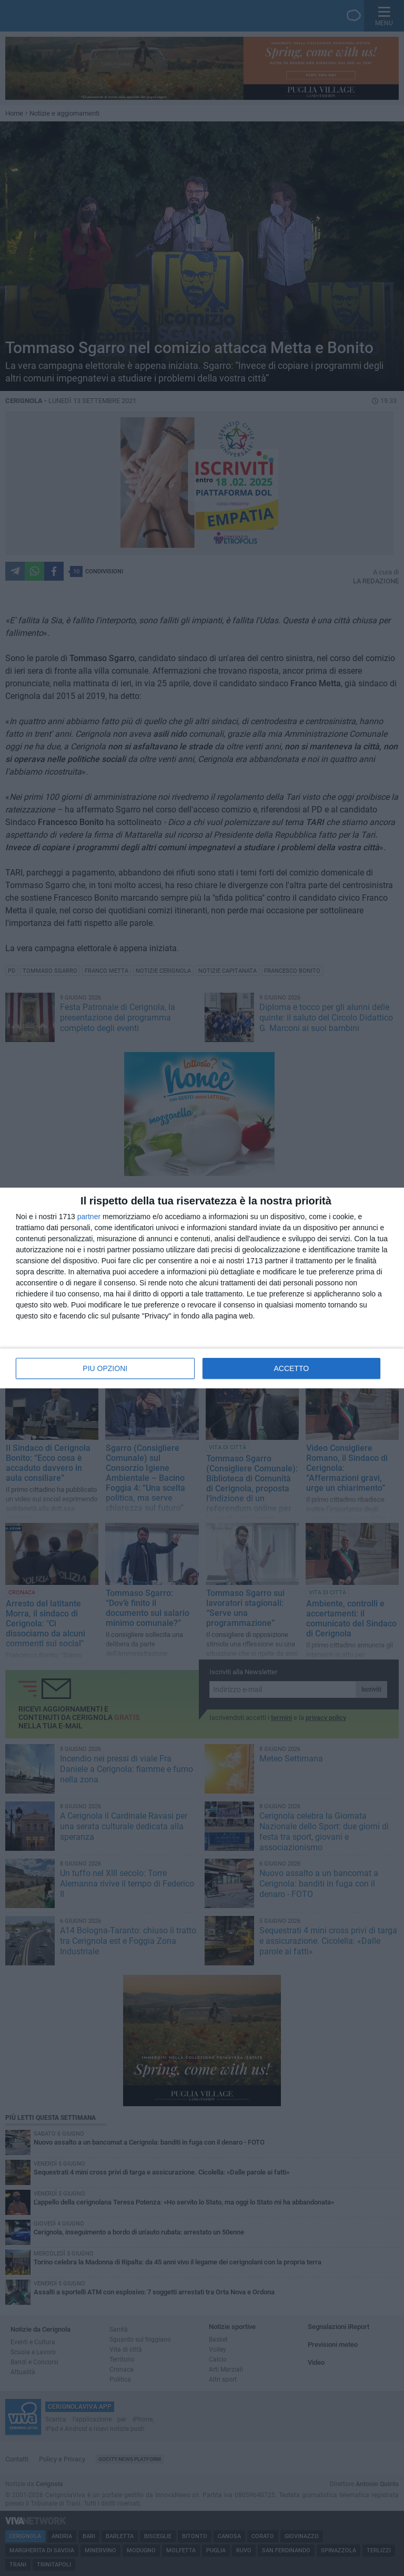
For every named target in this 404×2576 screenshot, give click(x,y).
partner (88, 1216)
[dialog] (202, 1288)
